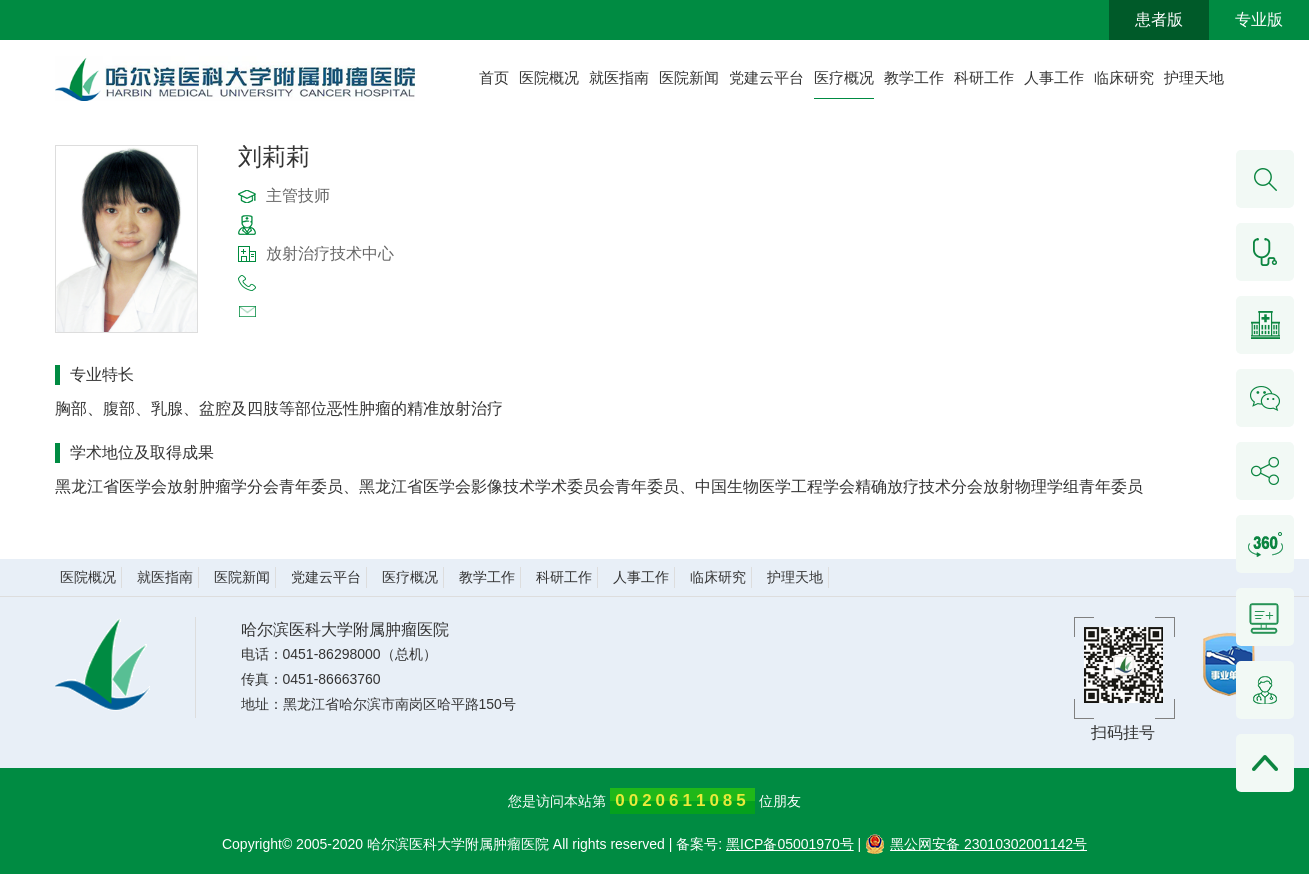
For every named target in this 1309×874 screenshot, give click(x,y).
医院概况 (549, 77)
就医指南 (619, 77)
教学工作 (914, 77)
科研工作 (984, 77)
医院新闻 (689, 77)
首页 (494, 77)
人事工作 (1054, 77)
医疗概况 (844, 77)
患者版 (1159, 19)
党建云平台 (766, 77)
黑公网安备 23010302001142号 (976, 844)
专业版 (1259, 19)
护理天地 (1194, 77)
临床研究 (1124, 77)
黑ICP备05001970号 (790, 844)
